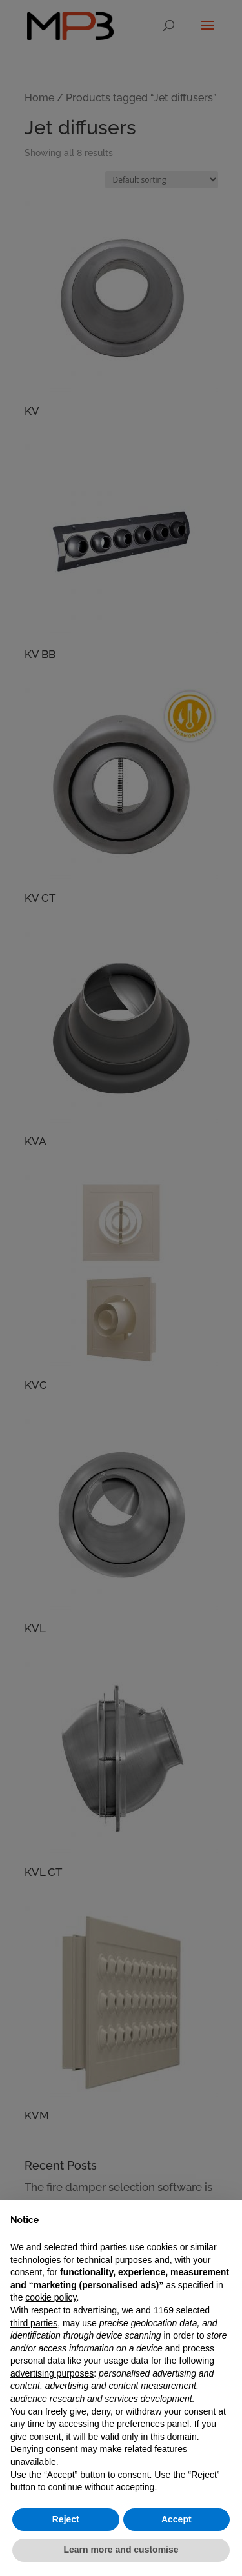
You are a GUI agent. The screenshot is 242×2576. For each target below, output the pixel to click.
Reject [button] (65, 2519)
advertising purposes (52, 2373)
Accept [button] (176, 2519)
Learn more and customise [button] (120, 2549)
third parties (33, 2323)
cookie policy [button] (50, 2297)
